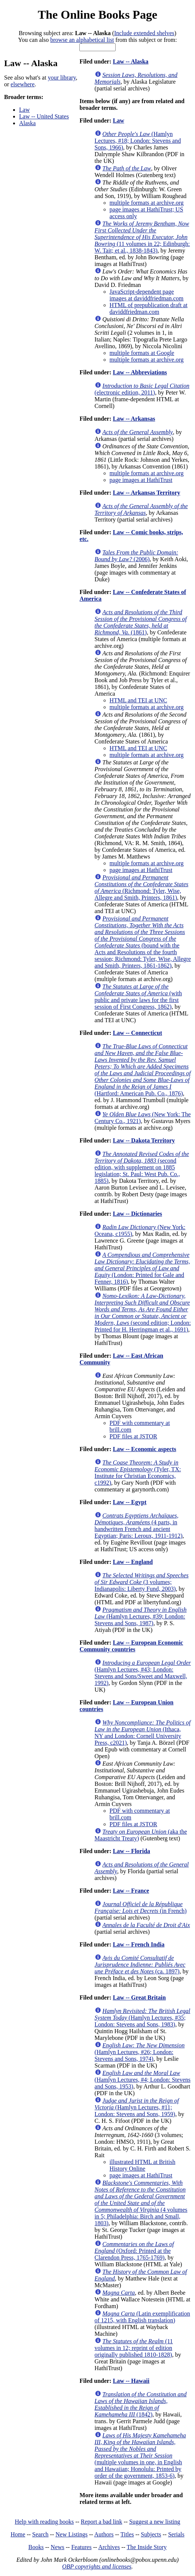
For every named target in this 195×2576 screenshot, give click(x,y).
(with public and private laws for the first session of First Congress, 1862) (138, 996)
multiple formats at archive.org (147, 203)
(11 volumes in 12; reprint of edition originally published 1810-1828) (134, 2348)
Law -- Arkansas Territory (146, 492)
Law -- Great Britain (139, 1997)
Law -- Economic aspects (144, 1449)
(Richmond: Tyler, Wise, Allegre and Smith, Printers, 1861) (142, 887)
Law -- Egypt (129, 1502)
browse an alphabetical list (82, 40)
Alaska (27, 123)
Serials (176, 2534)
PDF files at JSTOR (133, 1436)
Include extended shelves (144, 33)
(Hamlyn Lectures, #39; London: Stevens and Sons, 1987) (141, 1616)
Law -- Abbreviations (140, 372)
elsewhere (22, 84)
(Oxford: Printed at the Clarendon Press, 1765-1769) (134, 2251)
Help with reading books (44, 2521)
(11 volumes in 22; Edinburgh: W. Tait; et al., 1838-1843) (142, 237)
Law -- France (131, 1890)
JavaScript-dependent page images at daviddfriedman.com (147, 294)
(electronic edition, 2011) (142, 389)
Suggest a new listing (154, 2521)
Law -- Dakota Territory (144, 1140)
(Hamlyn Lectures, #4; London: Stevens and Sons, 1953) (143, 2080)
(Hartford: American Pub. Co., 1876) (143, 1070)
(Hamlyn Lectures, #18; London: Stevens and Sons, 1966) (138, 141)
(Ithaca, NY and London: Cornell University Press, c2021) (143, 1732)
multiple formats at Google (142, 353)
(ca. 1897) (140, 1964)
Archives (109, 2547)
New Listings (71, 2534)
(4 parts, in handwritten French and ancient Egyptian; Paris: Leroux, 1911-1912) (139, 1525)
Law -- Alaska (130, 61)
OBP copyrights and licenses (96, 2566)
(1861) (141, 622)
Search (40, 2534)
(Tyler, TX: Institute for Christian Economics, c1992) (138, 1472)
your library (62, 77)
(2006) (136, 555)
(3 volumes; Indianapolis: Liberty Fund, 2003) (142, 1582)
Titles (127, 2534)
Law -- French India (138, 1944)
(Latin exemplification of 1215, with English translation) (142, 2316)
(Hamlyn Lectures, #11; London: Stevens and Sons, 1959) (137, 2107)
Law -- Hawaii (131, 2381)
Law (24, 109)
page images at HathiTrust (141, 480)
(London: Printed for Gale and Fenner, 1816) (142, 1268)
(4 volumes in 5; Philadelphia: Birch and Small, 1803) (141, 2203)
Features (81, 2547)
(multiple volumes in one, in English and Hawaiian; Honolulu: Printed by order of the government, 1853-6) (140, 2455)
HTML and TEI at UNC (138, 700)
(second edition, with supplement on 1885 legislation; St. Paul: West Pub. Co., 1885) (142, 1167)
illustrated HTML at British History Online (143, 2165)
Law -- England (133, 1562)
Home (17, 2534)
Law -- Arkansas (134, 418)
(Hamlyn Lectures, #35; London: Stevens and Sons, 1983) (143, 2018)
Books (36, 2547)
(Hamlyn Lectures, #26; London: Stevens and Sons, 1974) (140, 2052)
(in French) (141, 1907)
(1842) (141, 2404)
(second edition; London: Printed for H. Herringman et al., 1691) (143, 1313)
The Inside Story (147, 2547)
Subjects (151, 2534)
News (57, 2547)
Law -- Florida (131, 1851)
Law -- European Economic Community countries (131, 1645)
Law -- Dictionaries (137, 1213)
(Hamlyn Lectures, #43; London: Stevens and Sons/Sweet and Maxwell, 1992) (143, 1673)
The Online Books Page (97, 14)
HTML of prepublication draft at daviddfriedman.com (149, 308)
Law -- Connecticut (137, 1033)
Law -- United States (44, 116)
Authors (104, 2534)
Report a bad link (101, 2521)
